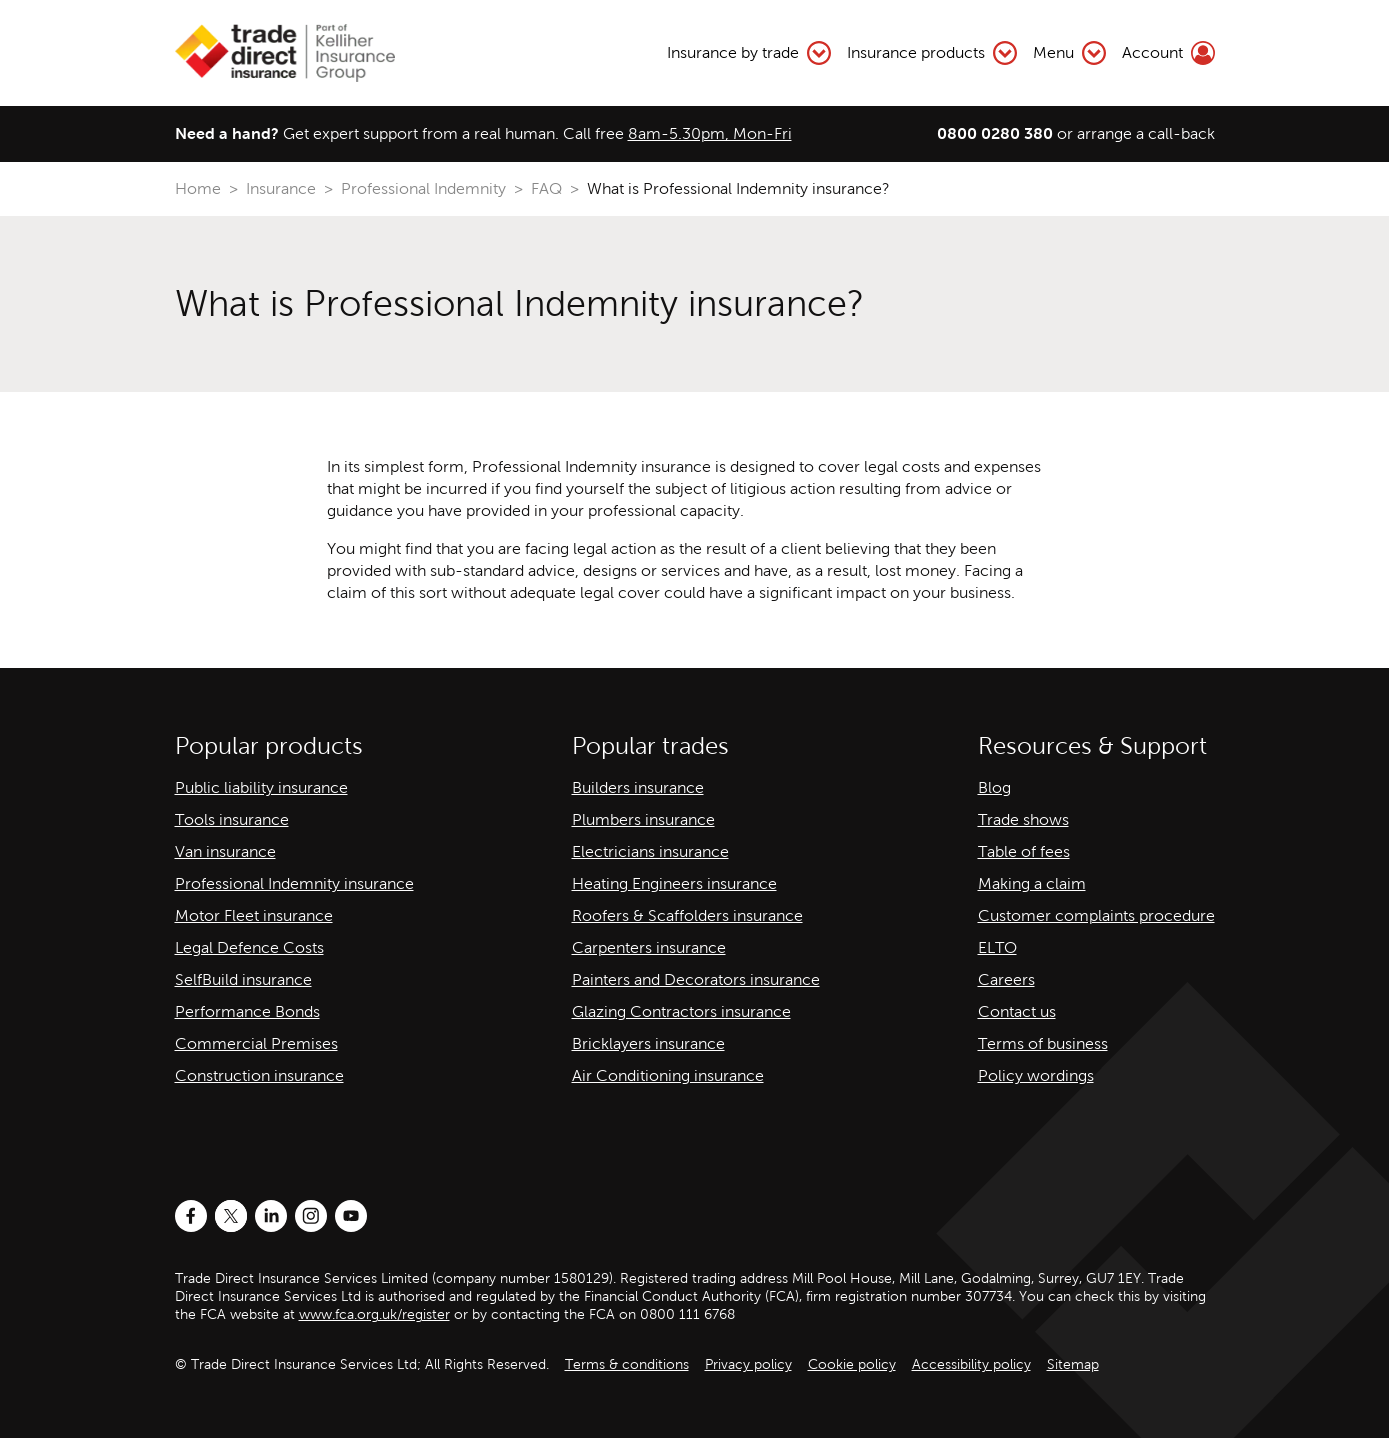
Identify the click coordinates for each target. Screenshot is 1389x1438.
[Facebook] (191, 1216)
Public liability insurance (261, 787)
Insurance (281, 188)
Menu (1069, 53)
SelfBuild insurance (243, 979)
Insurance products (932, 53)
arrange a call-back (1146, 133)
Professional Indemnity (423, 188)
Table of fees (1024, 851)
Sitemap (1073, 1364)
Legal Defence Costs (249, 947)
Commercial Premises (256, 1043)
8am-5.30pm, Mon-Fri (710, 133)
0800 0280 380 (995, 133)
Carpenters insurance (649, 947)
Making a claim (1032, 883)
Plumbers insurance (643, 819)
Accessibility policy (971, 1364)
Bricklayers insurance (648, 1043)
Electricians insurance (650, 851)
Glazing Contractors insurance (681, 1011)
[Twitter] (231, 1216)
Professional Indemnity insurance (294, 883)
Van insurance (225, 851)
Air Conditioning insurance (668, 1075)
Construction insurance (259, 1075)
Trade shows (1023, 819)
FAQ (546, 188)
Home (198, 188)
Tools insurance (232, 819)
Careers (1006, 979)
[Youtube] (351, 1216)
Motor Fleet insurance (254, 915)
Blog (994, 787)
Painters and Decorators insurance (696, 979)
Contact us (1017, 1011)
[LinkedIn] (271, 1216)
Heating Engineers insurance (674, 883)
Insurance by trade (749, 53)
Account (1168, 53)
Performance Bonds (247, 1011)
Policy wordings (1036, 1075)
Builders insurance (638, 787)
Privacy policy (748, 1364)
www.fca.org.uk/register (374, 1314)
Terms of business (1043, 1043)
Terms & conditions (627, 1364)
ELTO (997, 947)
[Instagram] (311, 1216)
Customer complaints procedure (1096, 915)
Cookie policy (852, 1364)
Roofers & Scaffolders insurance (687, 915)
